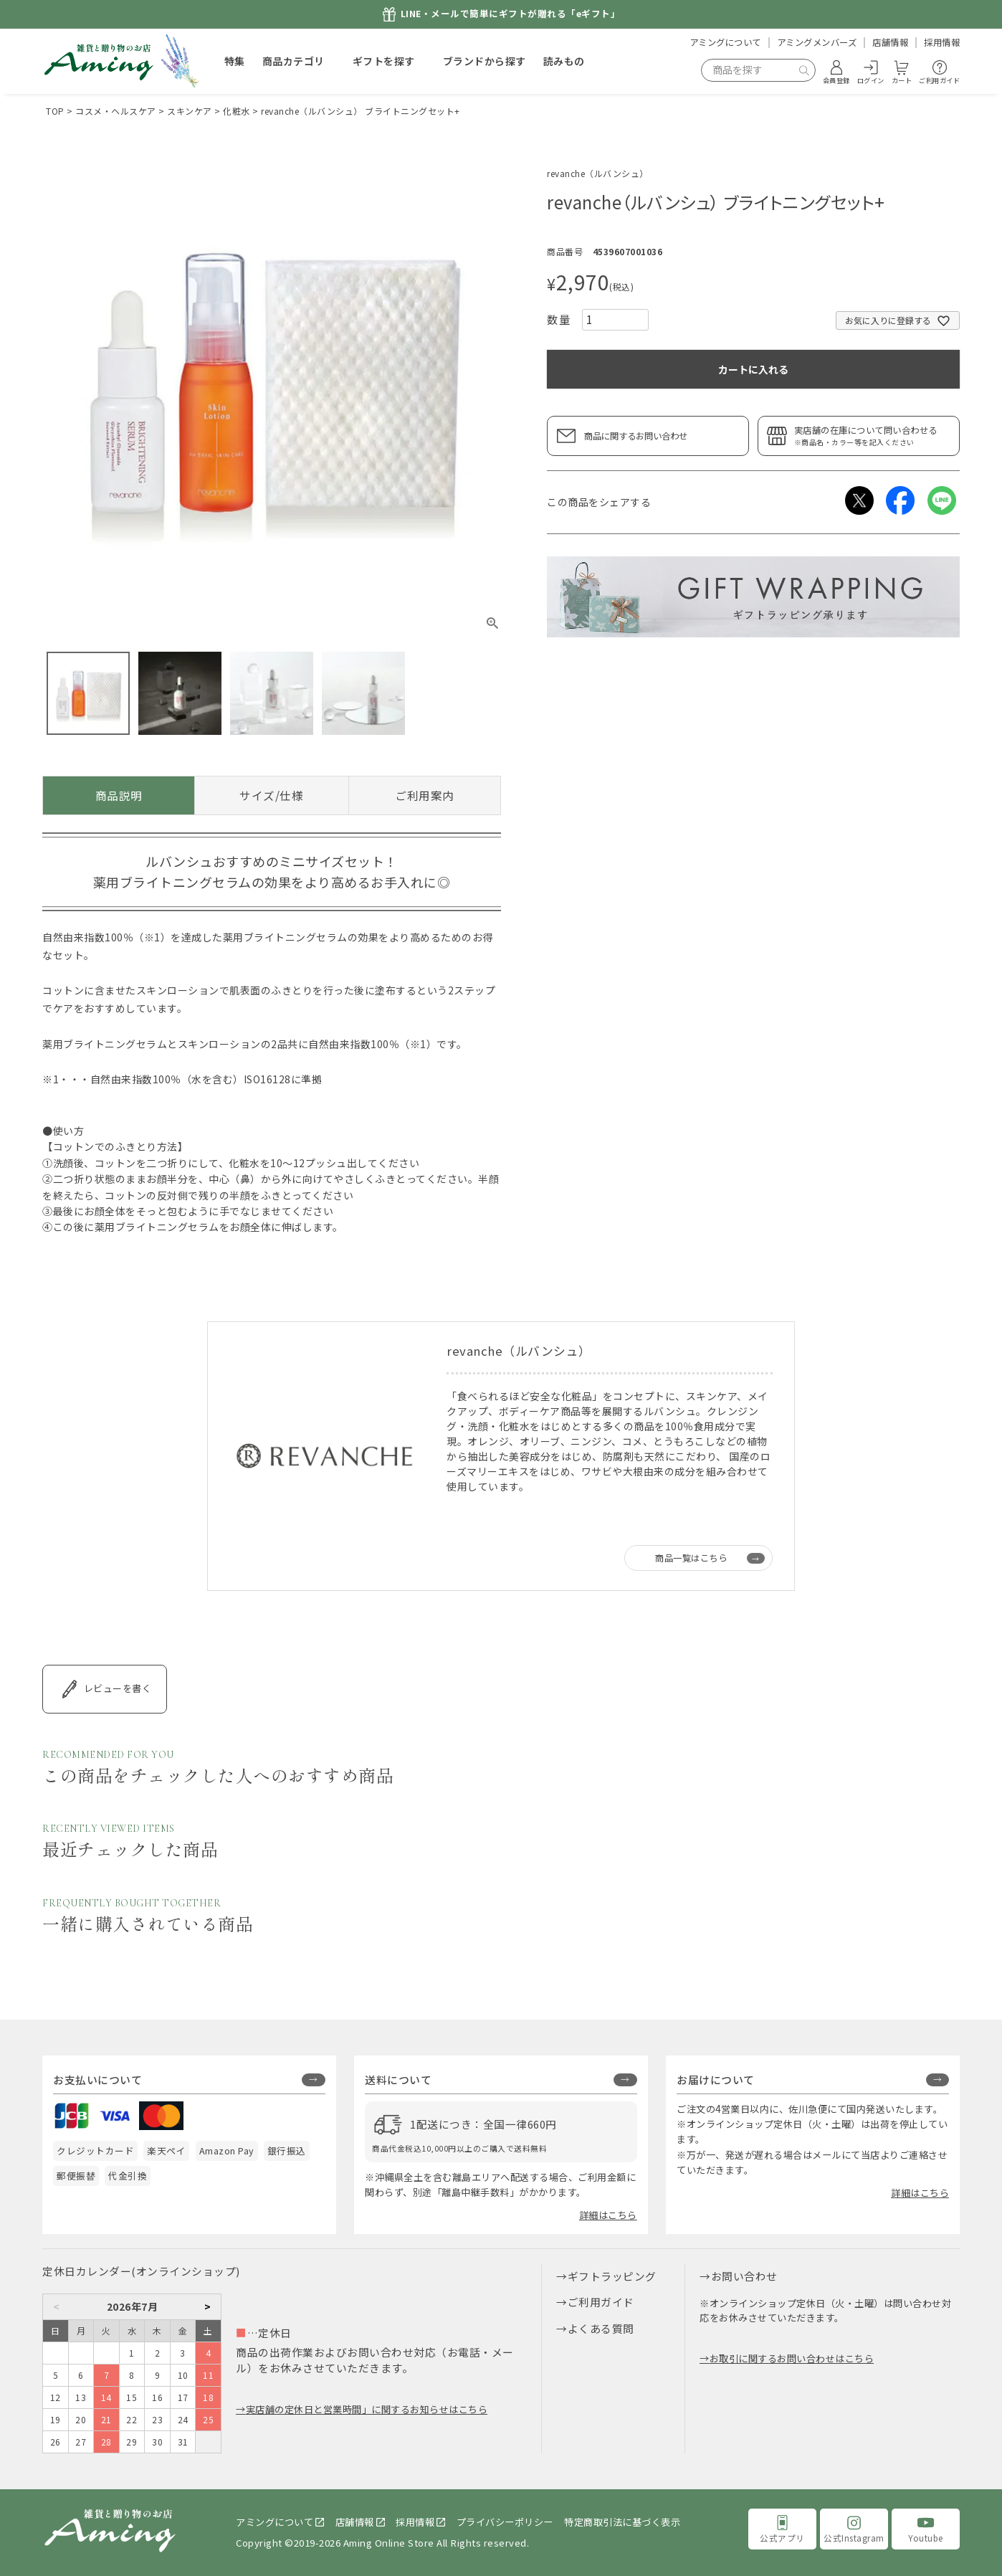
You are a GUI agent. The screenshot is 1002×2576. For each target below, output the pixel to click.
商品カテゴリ (293, 61)
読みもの (564, 61)
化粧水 (236, 111)
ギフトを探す (384, 61)
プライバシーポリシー (505, 2522)
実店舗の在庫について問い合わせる (873, 435)
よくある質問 (601, 2328)
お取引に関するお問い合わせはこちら (792, 2358)
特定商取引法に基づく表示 (622, 2522)
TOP (55, 111)
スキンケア (189, 111)
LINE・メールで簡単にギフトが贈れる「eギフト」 (511, 14)
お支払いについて (97, 2079)
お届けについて (716, 2079)
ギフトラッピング (612, 2275)
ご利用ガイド (601, 2301)
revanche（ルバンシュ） (598, 173)
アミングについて (725, 42)
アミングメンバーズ (817, 42)
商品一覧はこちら (691, 1557)
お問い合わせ (744, 2275)
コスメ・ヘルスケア (115, 111)
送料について (398, 2079)
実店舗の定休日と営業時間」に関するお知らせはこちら (367, 2409)
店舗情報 (890, 42)
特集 (234, 61)
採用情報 (942, 42)
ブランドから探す (484, 61)
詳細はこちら (608, 2215)
